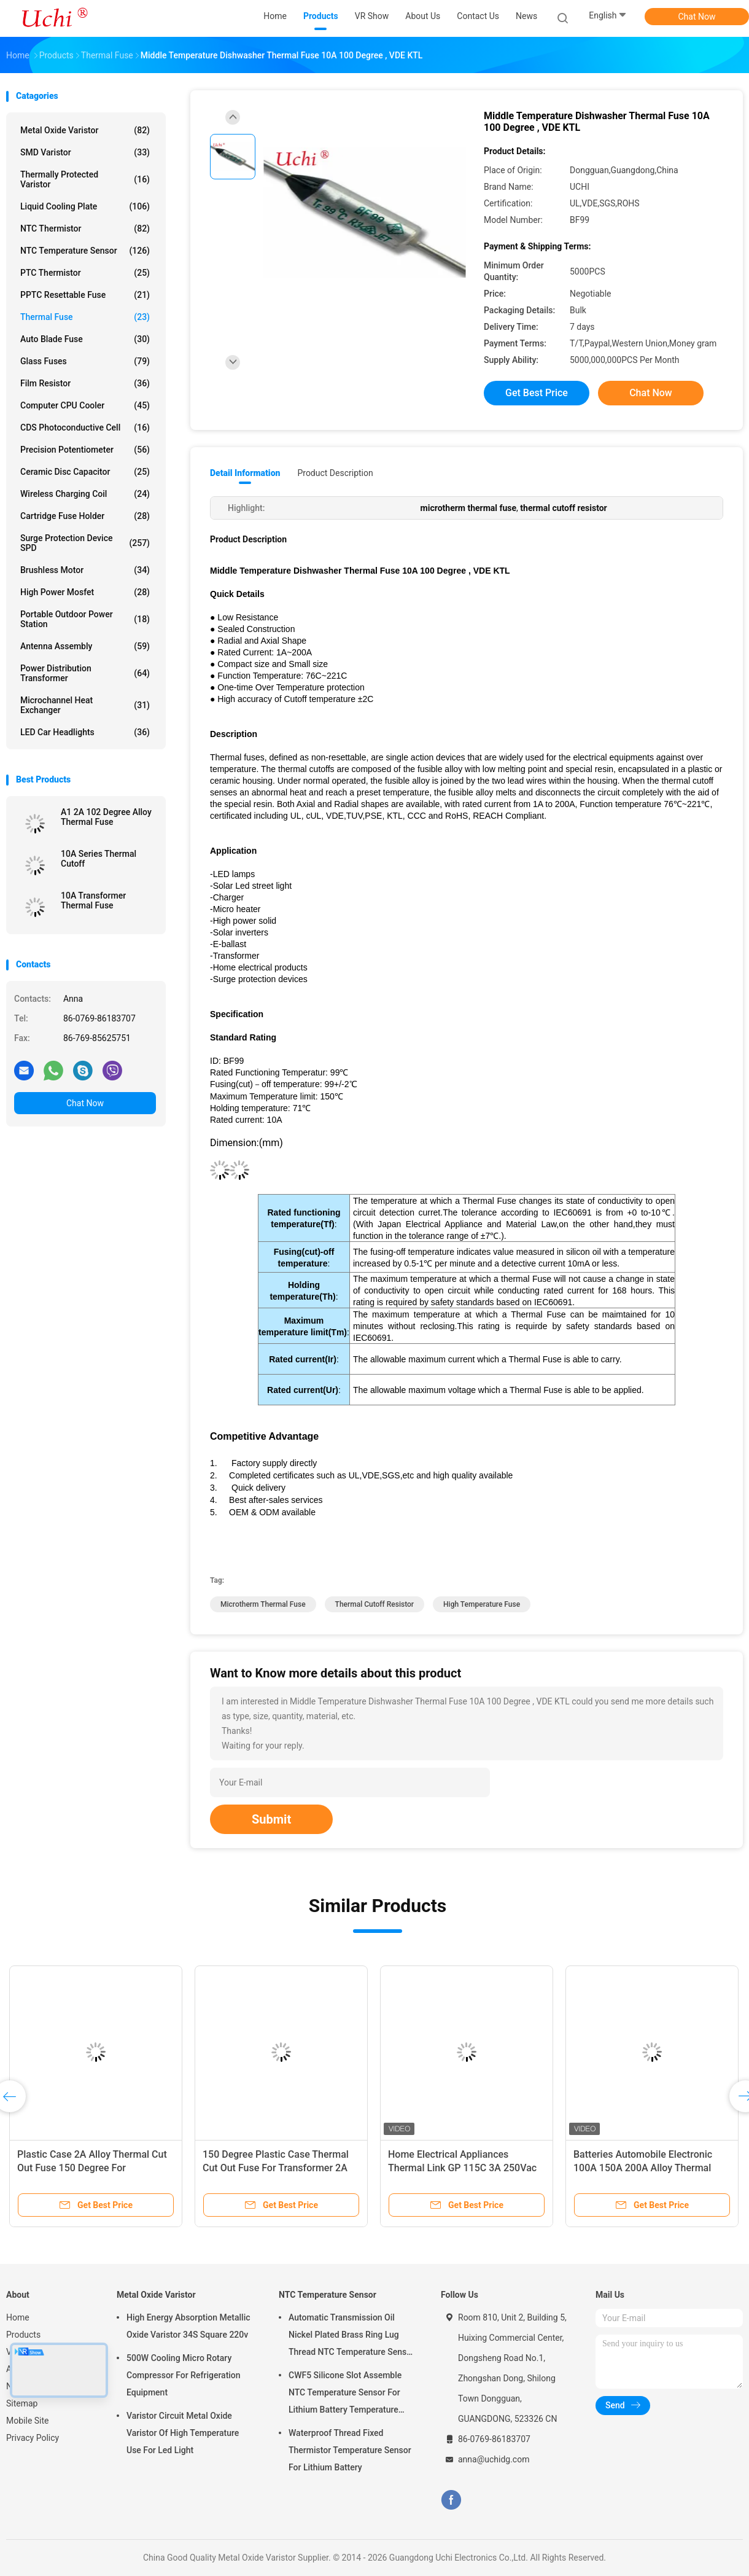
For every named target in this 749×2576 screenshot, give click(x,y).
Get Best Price (536, 393)
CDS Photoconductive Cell (85, 427)
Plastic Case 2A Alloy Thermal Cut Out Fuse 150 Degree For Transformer (92, 2168)
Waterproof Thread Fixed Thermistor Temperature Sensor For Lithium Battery (350, 2450)
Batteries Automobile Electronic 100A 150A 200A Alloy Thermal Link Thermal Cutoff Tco (642, 2168)
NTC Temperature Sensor (85, 250)
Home (17, 2317)
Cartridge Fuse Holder (85, 516)
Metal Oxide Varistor (85, 130)
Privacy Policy (32, 2438)
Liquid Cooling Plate (85, 206)
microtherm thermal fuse (263, 1604)
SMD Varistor (85, 152)
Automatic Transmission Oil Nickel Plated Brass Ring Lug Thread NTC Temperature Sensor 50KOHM (351, 2336)
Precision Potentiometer (85, 449)
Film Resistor (85, 383)
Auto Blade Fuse (85, 339)
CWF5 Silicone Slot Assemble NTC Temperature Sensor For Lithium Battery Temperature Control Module (345, 2394)
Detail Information (245, 473)
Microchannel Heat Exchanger (85, 705)
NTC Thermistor (85, 228)
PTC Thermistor (85, 273)
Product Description (335, 473)
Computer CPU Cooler (85, 405)
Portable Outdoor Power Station (85, 619)
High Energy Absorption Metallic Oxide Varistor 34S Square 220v (188, 2326)
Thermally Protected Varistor (85, 179)
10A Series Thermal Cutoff (98, 858)
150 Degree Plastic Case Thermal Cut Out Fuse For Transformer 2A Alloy (276, 2168)
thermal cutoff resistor (374, 1604)
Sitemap (21, 2403)
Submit (271, 1819)
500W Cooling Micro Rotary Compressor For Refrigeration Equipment (183, 2375)
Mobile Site (27, 2421)
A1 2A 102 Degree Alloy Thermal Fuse (106, 817)
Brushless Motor (85, 570)
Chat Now (697, 16)
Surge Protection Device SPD (85, 543)
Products (23, 2335)
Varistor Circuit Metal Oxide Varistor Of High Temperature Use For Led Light (182, 2433)
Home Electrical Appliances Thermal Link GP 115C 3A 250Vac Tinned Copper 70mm (462, 2168)
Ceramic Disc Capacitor (85, 472)
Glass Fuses (85, 361)
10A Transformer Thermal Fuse (93, 900)
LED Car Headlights (85, 732)
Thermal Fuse (85, 317)
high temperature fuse (481, 1604)
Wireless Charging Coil (85, 494)
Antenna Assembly (85, 646)
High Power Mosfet (85, 592)
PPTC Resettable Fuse (85, 295)
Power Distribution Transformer (85, 673)
